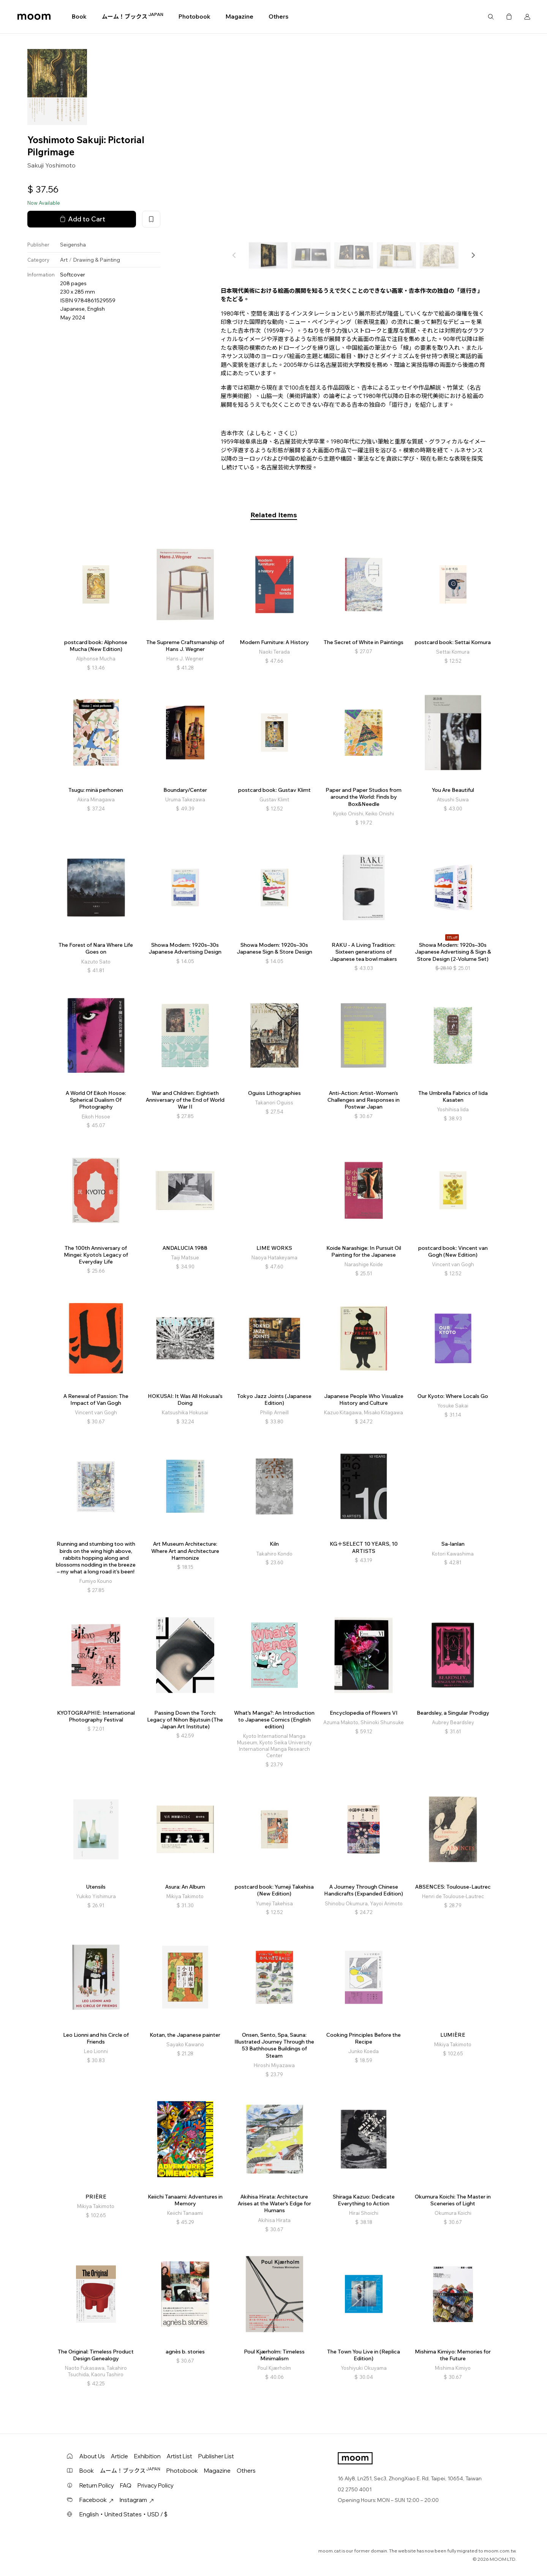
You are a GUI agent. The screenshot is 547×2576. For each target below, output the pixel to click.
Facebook (96, 2499)
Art (64, 259)
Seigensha (73, 244)
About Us (92, 2456)
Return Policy (96, 2485)
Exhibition (147, 2456)
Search (490, 16)
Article (119, 2456)
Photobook (194, 16)
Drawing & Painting (96, 259)
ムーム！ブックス (132, 16)
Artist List (179, 2456)
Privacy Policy (156, 2485)
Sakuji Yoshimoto (51, 165)
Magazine (239, 16)
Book (79, 16)
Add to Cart (81, 219)
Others (278, 16)
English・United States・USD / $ (123, 2514)
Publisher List (216, 2456)
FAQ (125, 2485)
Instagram (137, 2499)
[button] (473, 255)
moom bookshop (34, 16)
